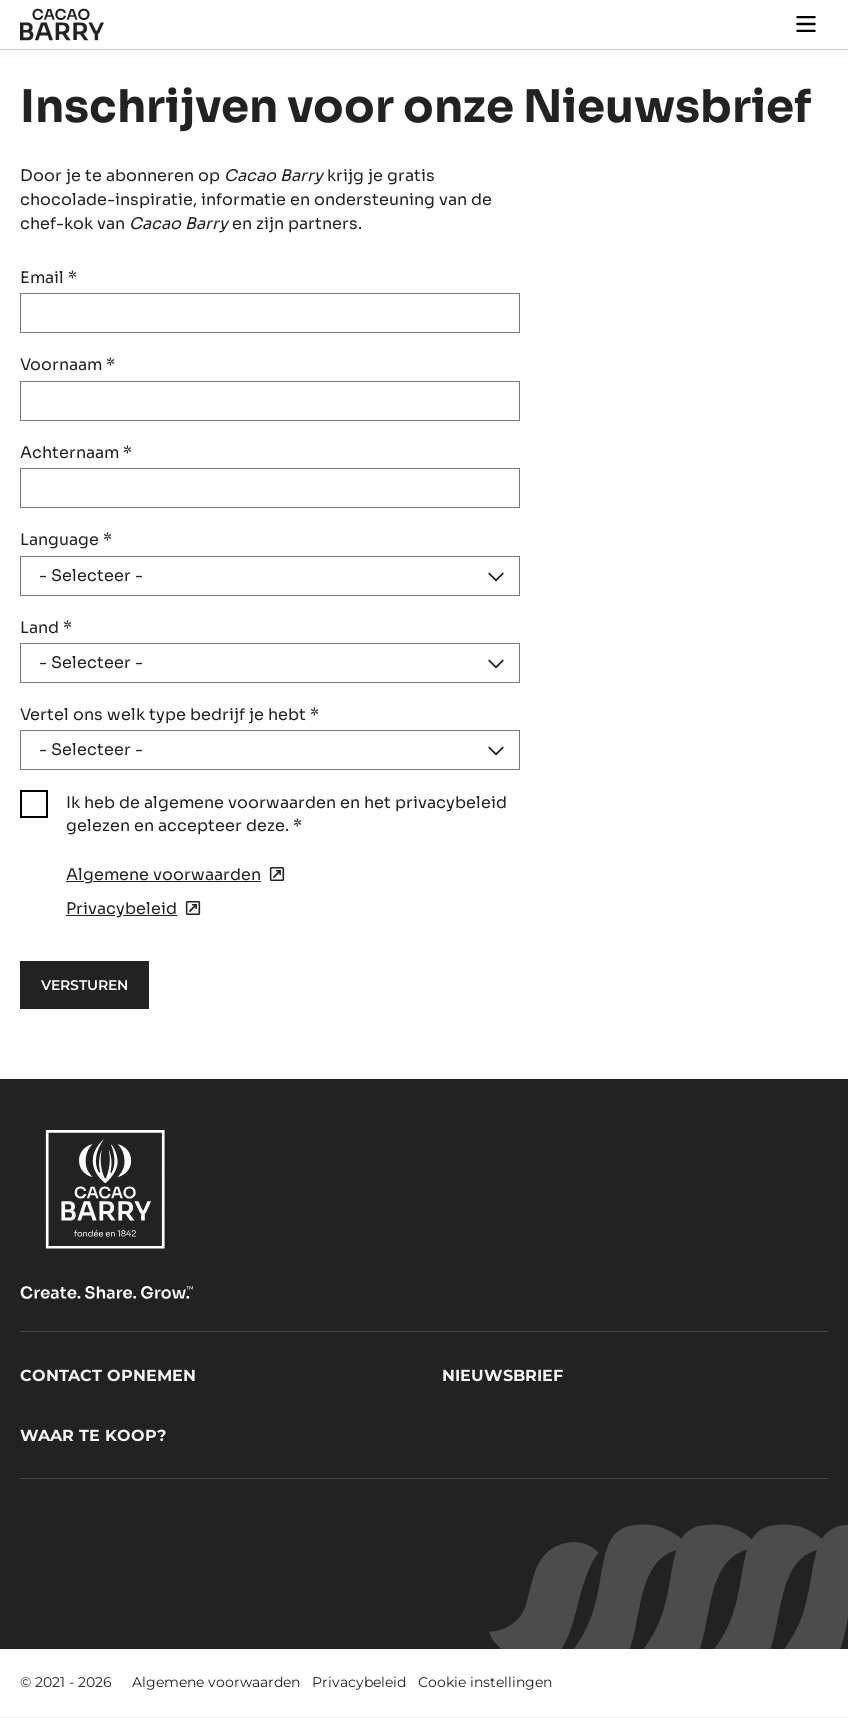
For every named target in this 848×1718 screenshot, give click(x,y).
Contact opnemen (108, 1375)
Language (66, 539)
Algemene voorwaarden (216, 1682)
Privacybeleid (359, 1682)
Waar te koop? (93, 1435)
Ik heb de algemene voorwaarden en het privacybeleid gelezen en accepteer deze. (286, 813)
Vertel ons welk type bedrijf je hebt (169, 714)
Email (48, 277)
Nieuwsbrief (502, 1375)
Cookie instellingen (485, 1682)
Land (46, 627)
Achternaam (76, 452)
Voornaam (67, 364)
